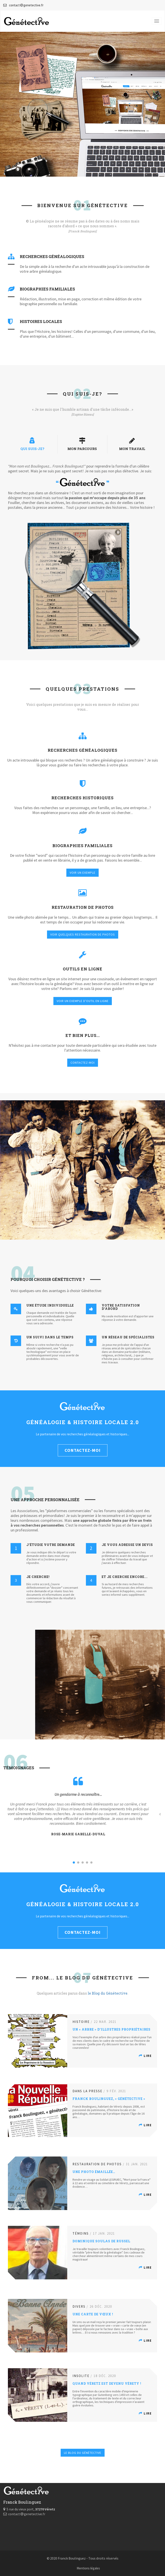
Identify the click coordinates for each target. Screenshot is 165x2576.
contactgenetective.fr (23, 5)
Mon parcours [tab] (82, 444)
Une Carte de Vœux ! (93, 2314)
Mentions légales (88, 2568)
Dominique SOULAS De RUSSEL (101, 2241)
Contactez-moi (83, 1063)
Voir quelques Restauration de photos (82, 934)
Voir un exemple (82, 873)
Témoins (81, 2233)
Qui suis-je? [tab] (32, 444)
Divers (79, 2306)
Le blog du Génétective (82, 2453)
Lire (145, 2056)
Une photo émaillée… (94, 2172)
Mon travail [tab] (132, 444)
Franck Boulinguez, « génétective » (109, 2099)
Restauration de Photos (97, 2164)
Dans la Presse (87, 2091)
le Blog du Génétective (107, 1993)
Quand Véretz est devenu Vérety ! (107, 2383)
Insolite (81, 2376)
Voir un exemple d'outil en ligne (83, 1001)
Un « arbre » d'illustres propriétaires (111, 2029)
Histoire (81, 2022)
